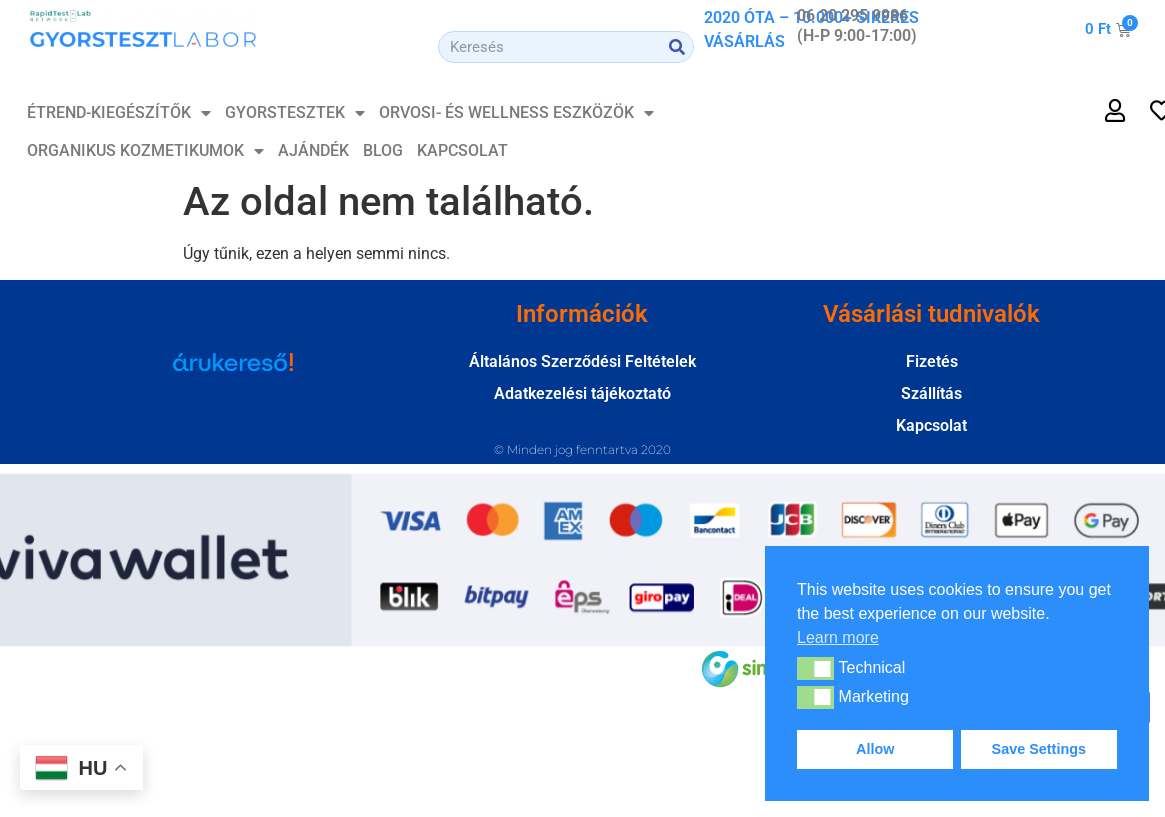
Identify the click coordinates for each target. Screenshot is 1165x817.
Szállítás (931, 393)
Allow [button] (875, 749)
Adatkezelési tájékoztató (582, 393)
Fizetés (932, 361)
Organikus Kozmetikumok (145, 151)
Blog (383, 150)
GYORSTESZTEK (295, 113)
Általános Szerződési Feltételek (582, 361)
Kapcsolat (462, 150)
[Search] (677, 47)
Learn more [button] (838, 637)
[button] (815, 668)
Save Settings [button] (1039, 749)
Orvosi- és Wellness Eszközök (516, 113)
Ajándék (313, 150)
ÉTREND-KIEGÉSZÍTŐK (119, 113)
